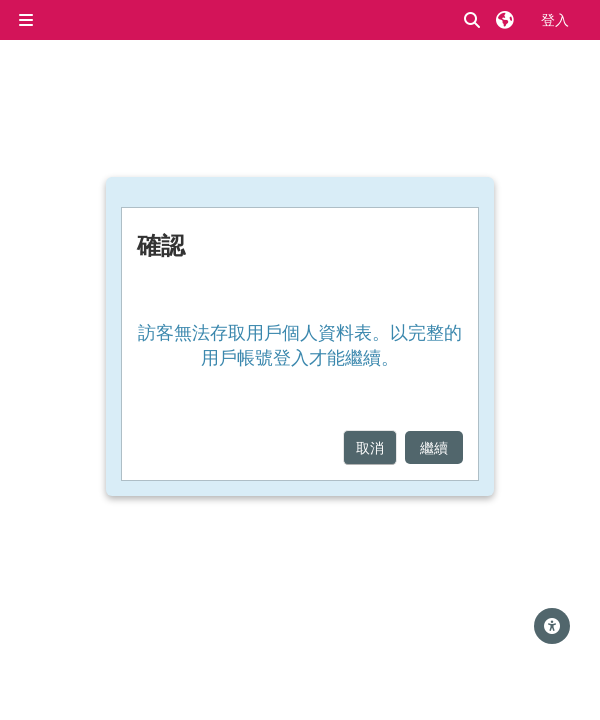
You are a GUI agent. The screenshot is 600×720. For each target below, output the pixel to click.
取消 (370, 447)
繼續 (434, 447)
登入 (555, 19)
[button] (473, 20)
